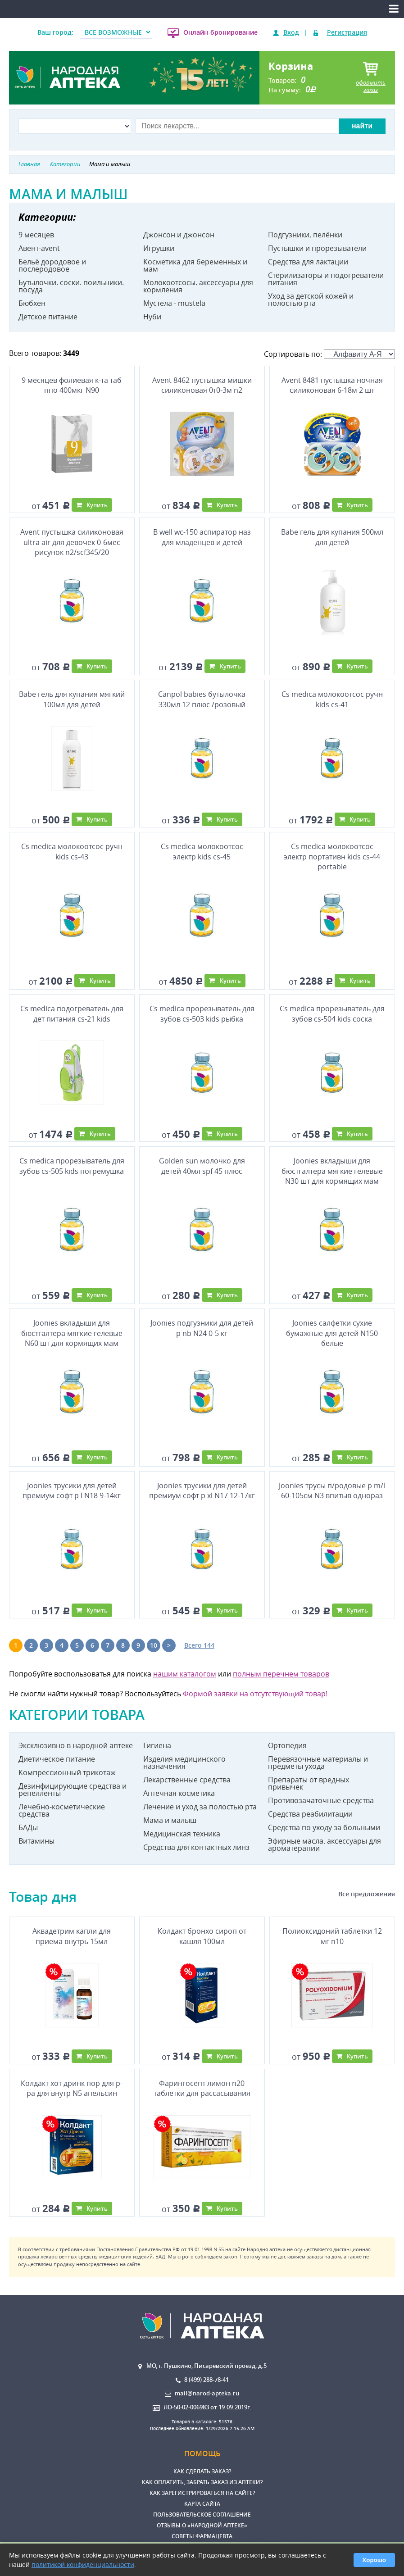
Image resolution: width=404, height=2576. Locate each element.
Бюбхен (31, 303)
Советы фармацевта (202, 2536)
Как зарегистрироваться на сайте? (202, 2493)
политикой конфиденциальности (83, 2564)
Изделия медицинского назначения (184, 1762)
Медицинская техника (181, 1833)
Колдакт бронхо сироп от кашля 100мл (202, 1936)
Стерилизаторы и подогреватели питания (326, 279)
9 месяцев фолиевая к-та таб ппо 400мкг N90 (72, 385)
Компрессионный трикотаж (67, 1772)
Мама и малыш (169, 1820)
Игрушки (158, 248)
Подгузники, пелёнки (305, 234)
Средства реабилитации (310, 1813)
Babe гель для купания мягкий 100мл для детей (72, 699)
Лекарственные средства (187, 1779)
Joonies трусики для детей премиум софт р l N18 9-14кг (72, 1490)
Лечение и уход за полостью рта (200, 1806)
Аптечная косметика (179, 1793)
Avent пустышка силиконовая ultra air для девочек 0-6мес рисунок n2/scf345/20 (71, 542)
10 (153, 1645)
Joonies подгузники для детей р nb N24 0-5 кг (201, 1328)
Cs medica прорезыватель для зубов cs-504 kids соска (332, 1013)
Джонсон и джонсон (178, 234)
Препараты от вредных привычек (308, 1783)
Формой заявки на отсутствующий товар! (255, 1694)
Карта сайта (202, 2504)
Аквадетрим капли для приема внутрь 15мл (71, 1936)
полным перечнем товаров (281, 1674)
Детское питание (47, 316)
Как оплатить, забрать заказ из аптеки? (202, 2482)
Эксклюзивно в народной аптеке (75, 1745)
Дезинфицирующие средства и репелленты (72, 1789)
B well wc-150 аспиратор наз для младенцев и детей (202, 537)
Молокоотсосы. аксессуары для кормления (198, 286)
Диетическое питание (56, 1759)
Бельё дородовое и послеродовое (52, 265)
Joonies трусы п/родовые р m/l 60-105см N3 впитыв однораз (332, 1490)
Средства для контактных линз (196, 1847)
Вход (291, 32)
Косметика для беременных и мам (195, 265)
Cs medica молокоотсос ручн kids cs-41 (332, 699)
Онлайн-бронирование (220, 32)
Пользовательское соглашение (202, 2514)
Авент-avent (39, 248)
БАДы (28, 1827)
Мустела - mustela (174, 303)
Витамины (36, 1841)
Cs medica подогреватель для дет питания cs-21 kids (71, 1013)
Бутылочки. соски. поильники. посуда (71, 286)
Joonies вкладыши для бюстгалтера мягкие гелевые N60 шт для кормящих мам (72, 1333)
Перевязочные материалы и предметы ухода (318, 1762)
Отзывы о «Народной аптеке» (202, 2525)
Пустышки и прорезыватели (317, 248)
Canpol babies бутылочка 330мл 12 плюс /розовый (201, 699)
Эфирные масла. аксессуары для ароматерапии (324, 1844)
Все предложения (366, 1894)
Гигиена (157, 1745)
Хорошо (374, 2560)
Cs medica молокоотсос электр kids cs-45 (202, 851)
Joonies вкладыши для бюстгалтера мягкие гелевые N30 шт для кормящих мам (332, 1171)
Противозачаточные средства (321, 1800)
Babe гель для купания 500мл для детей (332, 537)
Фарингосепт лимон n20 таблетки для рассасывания (202, 2088)
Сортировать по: (329, 354)
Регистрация (347, 32)
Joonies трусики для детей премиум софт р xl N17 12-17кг (202, 1490)
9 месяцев (36, 234)
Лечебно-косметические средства (61, 1810)
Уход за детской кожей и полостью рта (311, 299)
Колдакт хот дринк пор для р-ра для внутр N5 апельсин (72, 2088)
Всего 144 (199, 1645)
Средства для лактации (308, 261)
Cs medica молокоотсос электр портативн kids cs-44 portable (332, 856)
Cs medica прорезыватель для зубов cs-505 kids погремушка (71, 1166)
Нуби (152, 316)
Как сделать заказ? (202, 2471)
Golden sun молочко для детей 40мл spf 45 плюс (202, 1166)
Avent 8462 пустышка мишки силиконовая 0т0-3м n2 (202, 385)
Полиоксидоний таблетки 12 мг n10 (332, 1936)
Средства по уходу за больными (324, 1827)
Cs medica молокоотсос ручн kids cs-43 (72, 851)
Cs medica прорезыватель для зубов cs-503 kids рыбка (202, 1013)
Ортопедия (287, 1745)
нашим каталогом (184, 1674)
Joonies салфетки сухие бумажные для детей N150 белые (332, 1333)
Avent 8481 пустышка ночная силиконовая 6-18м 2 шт (332, 385)
